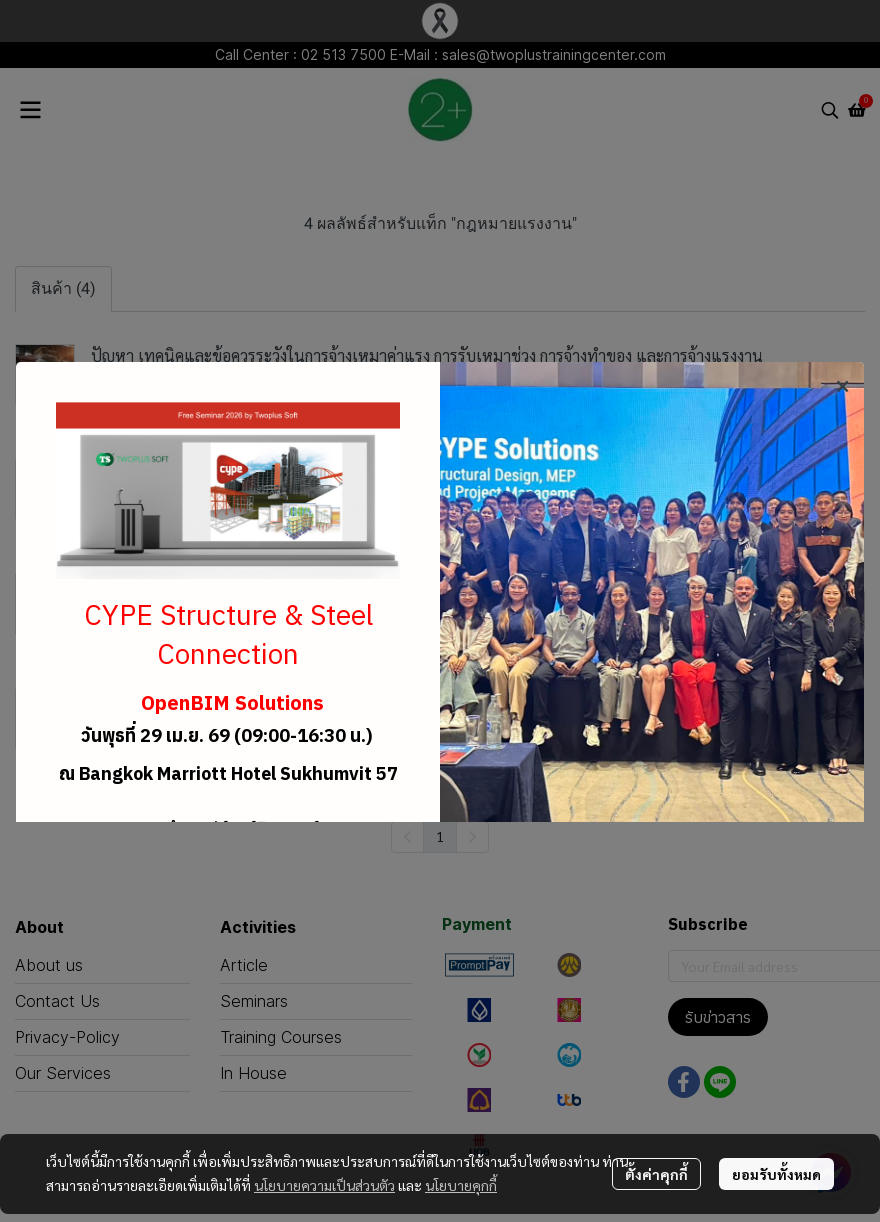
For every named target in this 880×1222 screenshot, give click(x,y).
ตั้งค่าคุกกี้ (656, 1174)
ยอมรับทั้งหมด (776, 1174)
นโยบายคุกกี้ (461, 1185)
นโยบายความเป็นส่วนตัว (324, 1185)
